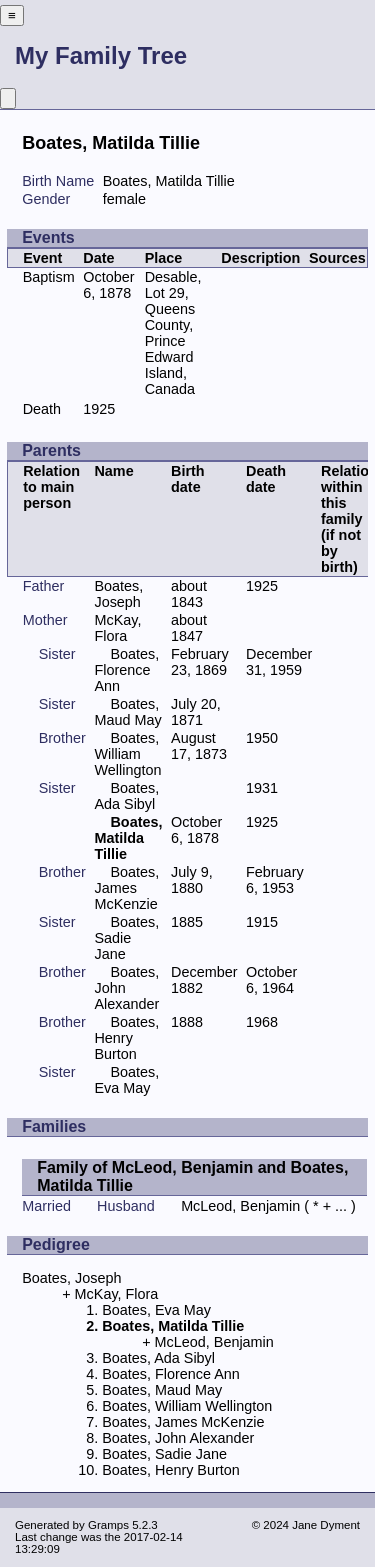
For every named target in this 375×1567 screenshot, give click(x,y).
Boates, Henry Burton (126, 1038)
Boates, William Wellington (127, 754)
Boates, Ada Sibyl (126, 796)
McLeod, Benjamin (240, 1206)
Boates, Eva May (126, 1080)
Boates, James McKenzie (126, 888)
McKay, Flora (117, 628)
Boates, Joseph (118, 594)
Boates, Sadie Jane (126, 938)
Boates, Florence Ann (126, 670)
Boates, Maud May (127, 712)
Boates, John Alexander (178, 1438)
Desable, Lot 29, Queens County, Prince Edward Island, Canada (173, 333)
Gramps (108, 1525)
